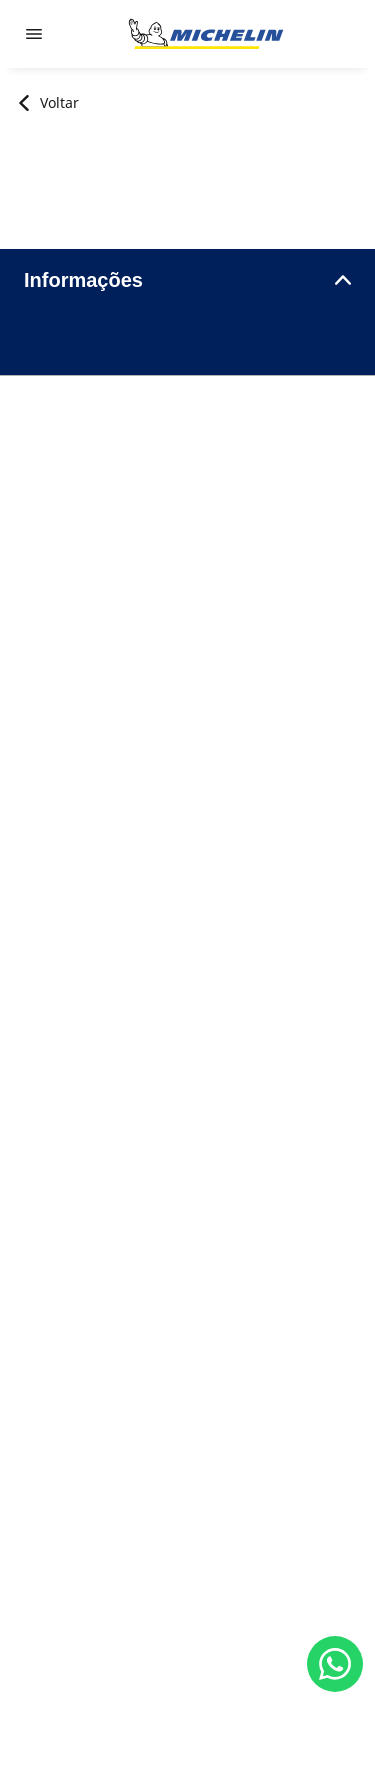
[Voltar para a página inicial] (206, 34)
